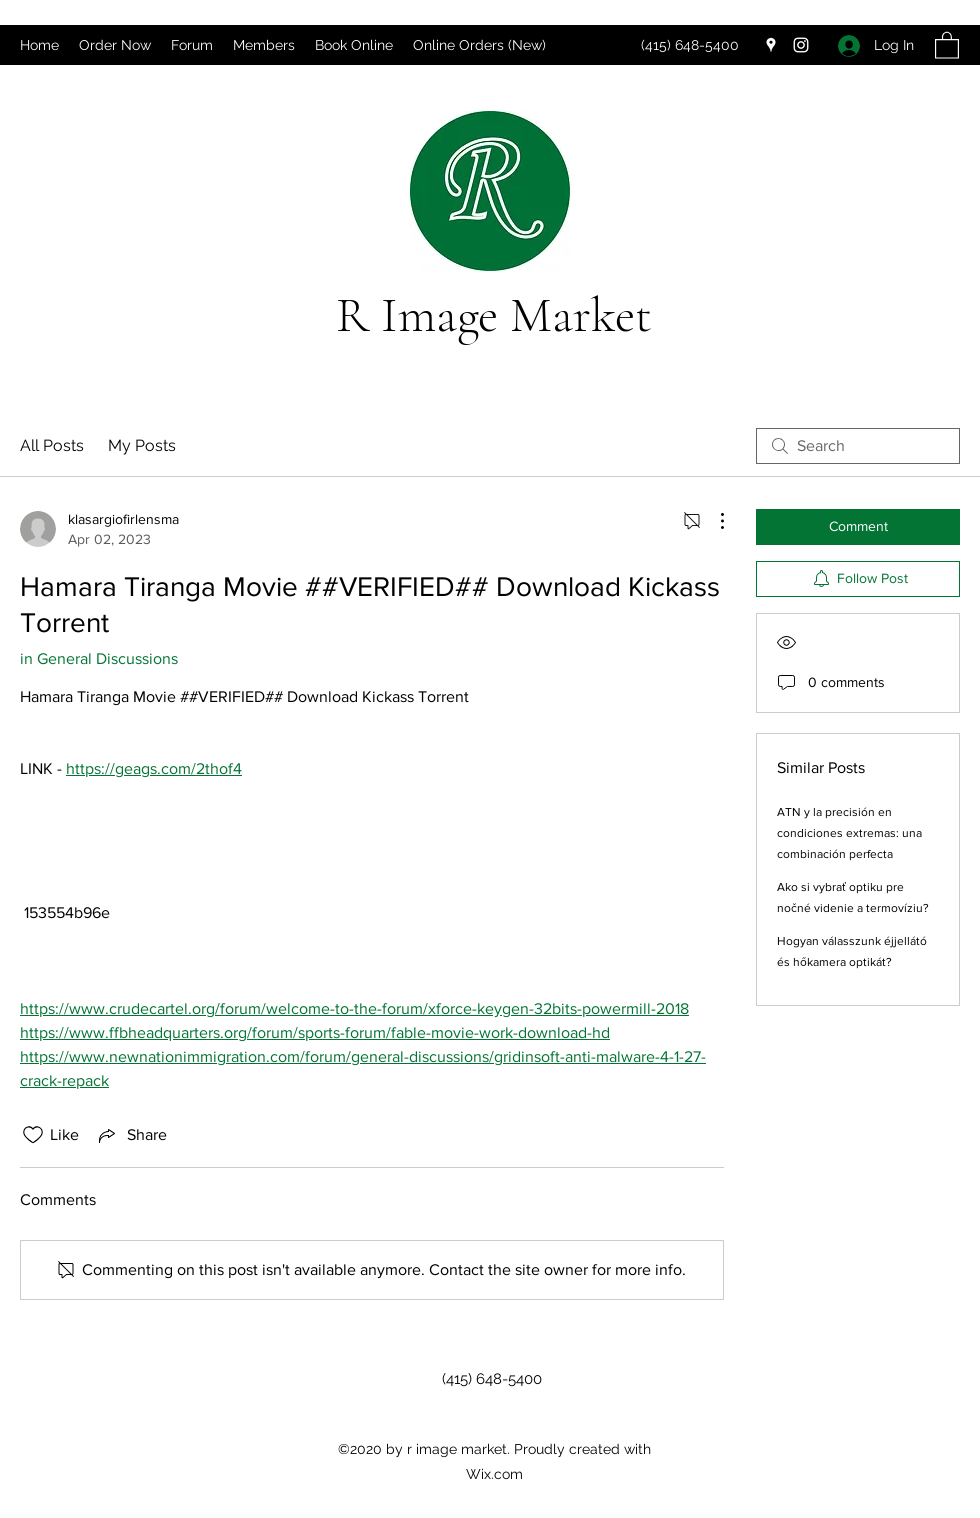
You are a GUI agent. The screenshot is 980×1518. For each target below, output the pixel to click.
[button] (947, 44)
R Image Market (494, 315)
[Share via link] (131, 1135)
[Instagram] (801, 45)
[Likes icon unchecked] (33, 1135)
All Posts (52, 445)
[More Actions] (712, 521)
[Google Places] (771, 45)
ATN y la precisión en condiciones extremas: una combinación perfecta (849, 833)
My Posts (142, 445)
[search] (858, 446)
